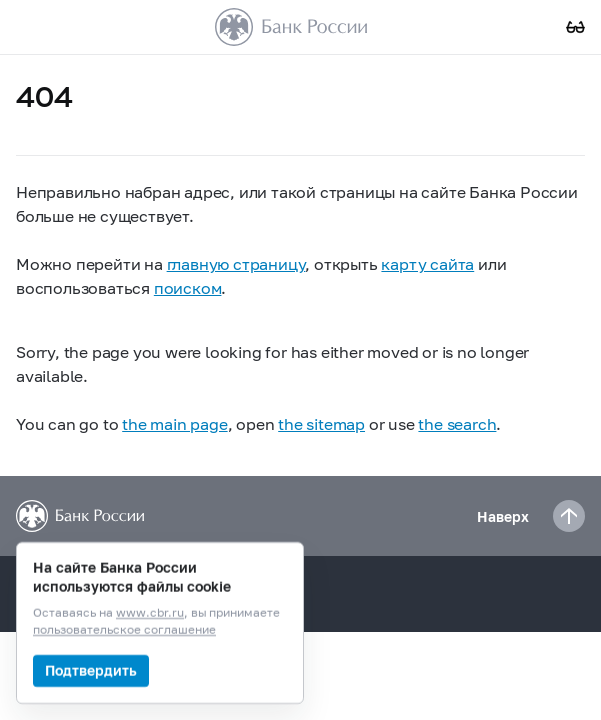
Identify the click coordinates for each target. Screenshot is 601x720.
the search (457, 423)
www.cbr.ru (150, 613)
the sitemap (321, 423)
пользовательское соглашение (124, 630)
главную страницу (236, 263)
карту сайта (427, 263)
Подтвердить (91, 670)
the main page (174, 423)
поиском (188, 287)
